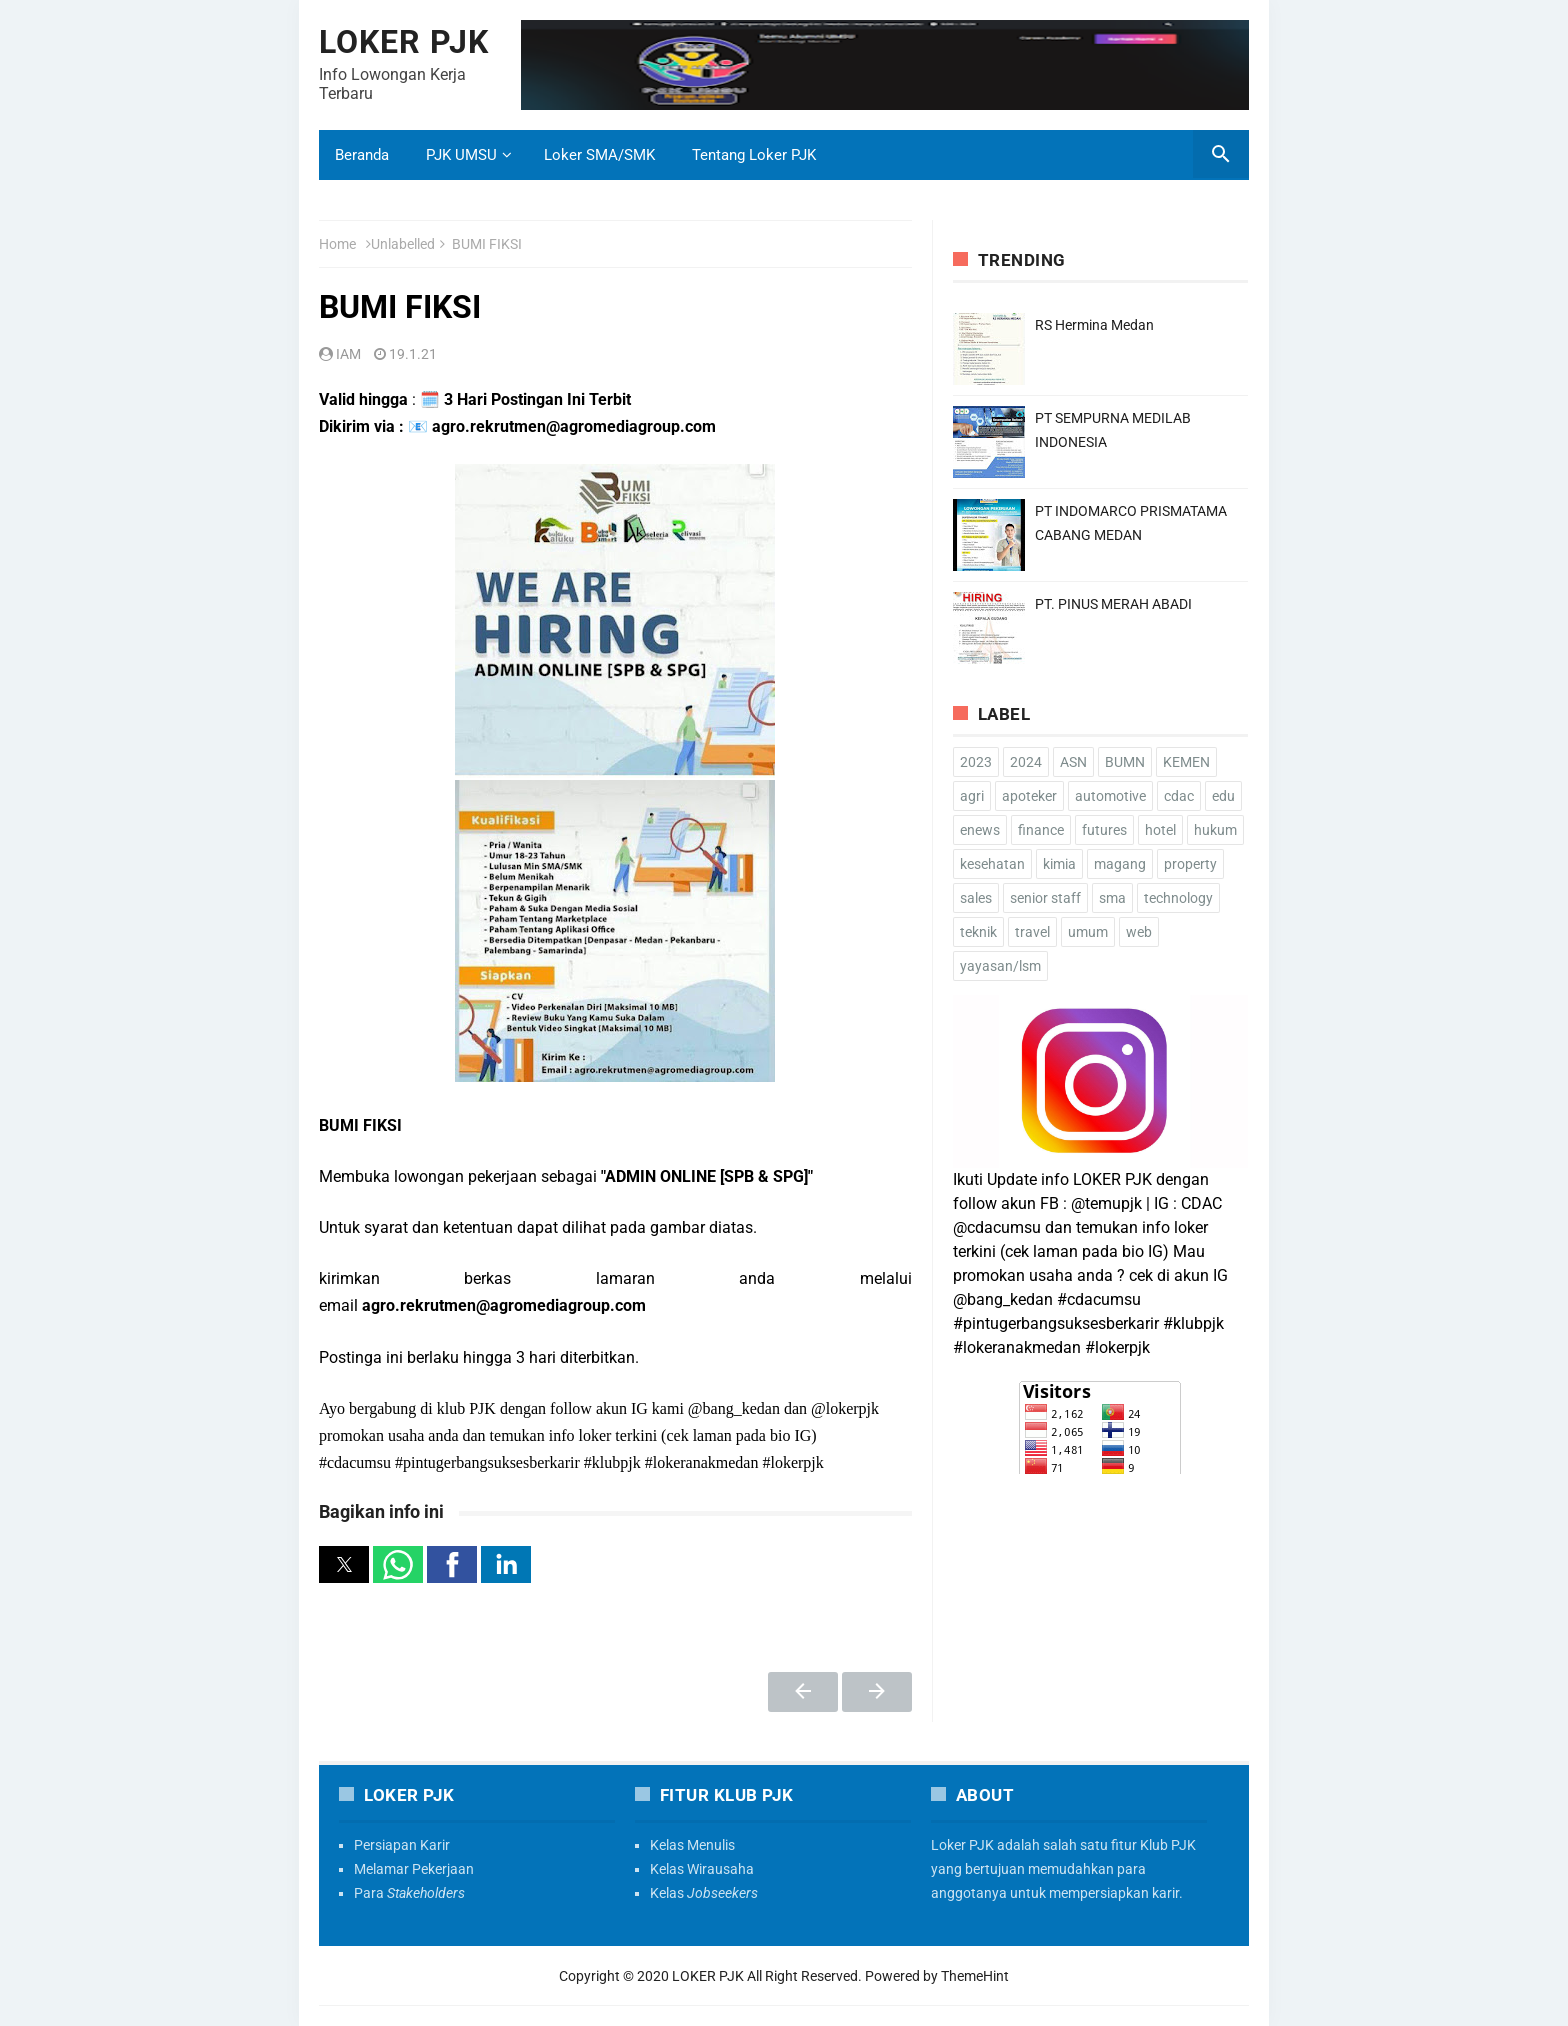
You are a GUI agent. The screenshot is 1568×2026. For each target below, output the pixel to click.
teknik (978, 932)
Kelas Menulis (692, 1845)
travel (1032, 932)
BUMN (1125, 762)
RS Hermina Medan (1094, 325)
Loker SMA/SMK (599, 155)
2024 (1026, 762)
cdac (1179, 796)
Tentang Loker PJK (754, 155)
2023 (976, 762)
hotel (1160, 830)
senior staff (1045, 898)
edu (1223, 796)
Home (337, 244)
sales (976, 898)
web (1139, 932)
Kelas (704, 1893)
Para (409, 1893)
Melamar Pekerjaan (414, 1869)
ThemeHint (975, 1976)
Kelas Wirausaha (702, 1869)
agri (972, 796)
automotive (1110, 796)
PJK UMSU (461, 155)
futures (1104, 830)
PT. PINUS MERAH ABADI (1113, 604)
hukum (1215, 830)
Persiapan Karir (402, 1845)
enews (980, 830)
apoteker (1029, 796)
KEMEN (1186, 762)
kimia (1059, 864)
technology (1178, 898)
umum (1088, 932)
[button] (344, 1564)
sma (1112, 898)
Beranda (362, 155)
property (1190, 864)
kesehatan (992, 864)
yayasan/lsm (1000, 966)
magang (1120, 864)
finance (1041, 830)
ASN (1073, 762)
